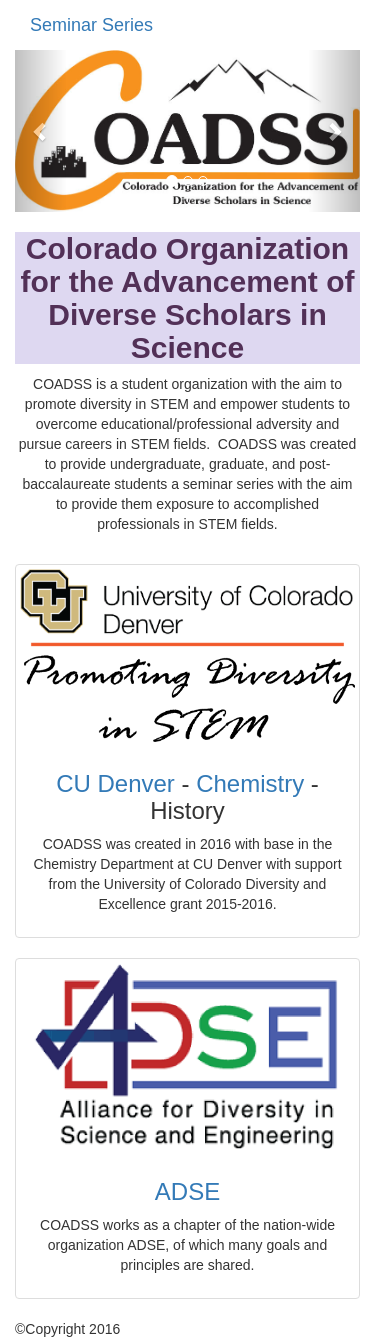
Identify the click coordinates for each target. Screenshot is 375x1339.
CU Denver (115, 783)
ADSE (187, 1191)
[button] (41, 131)
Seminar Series (91, 25)
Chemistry (250, 783)
